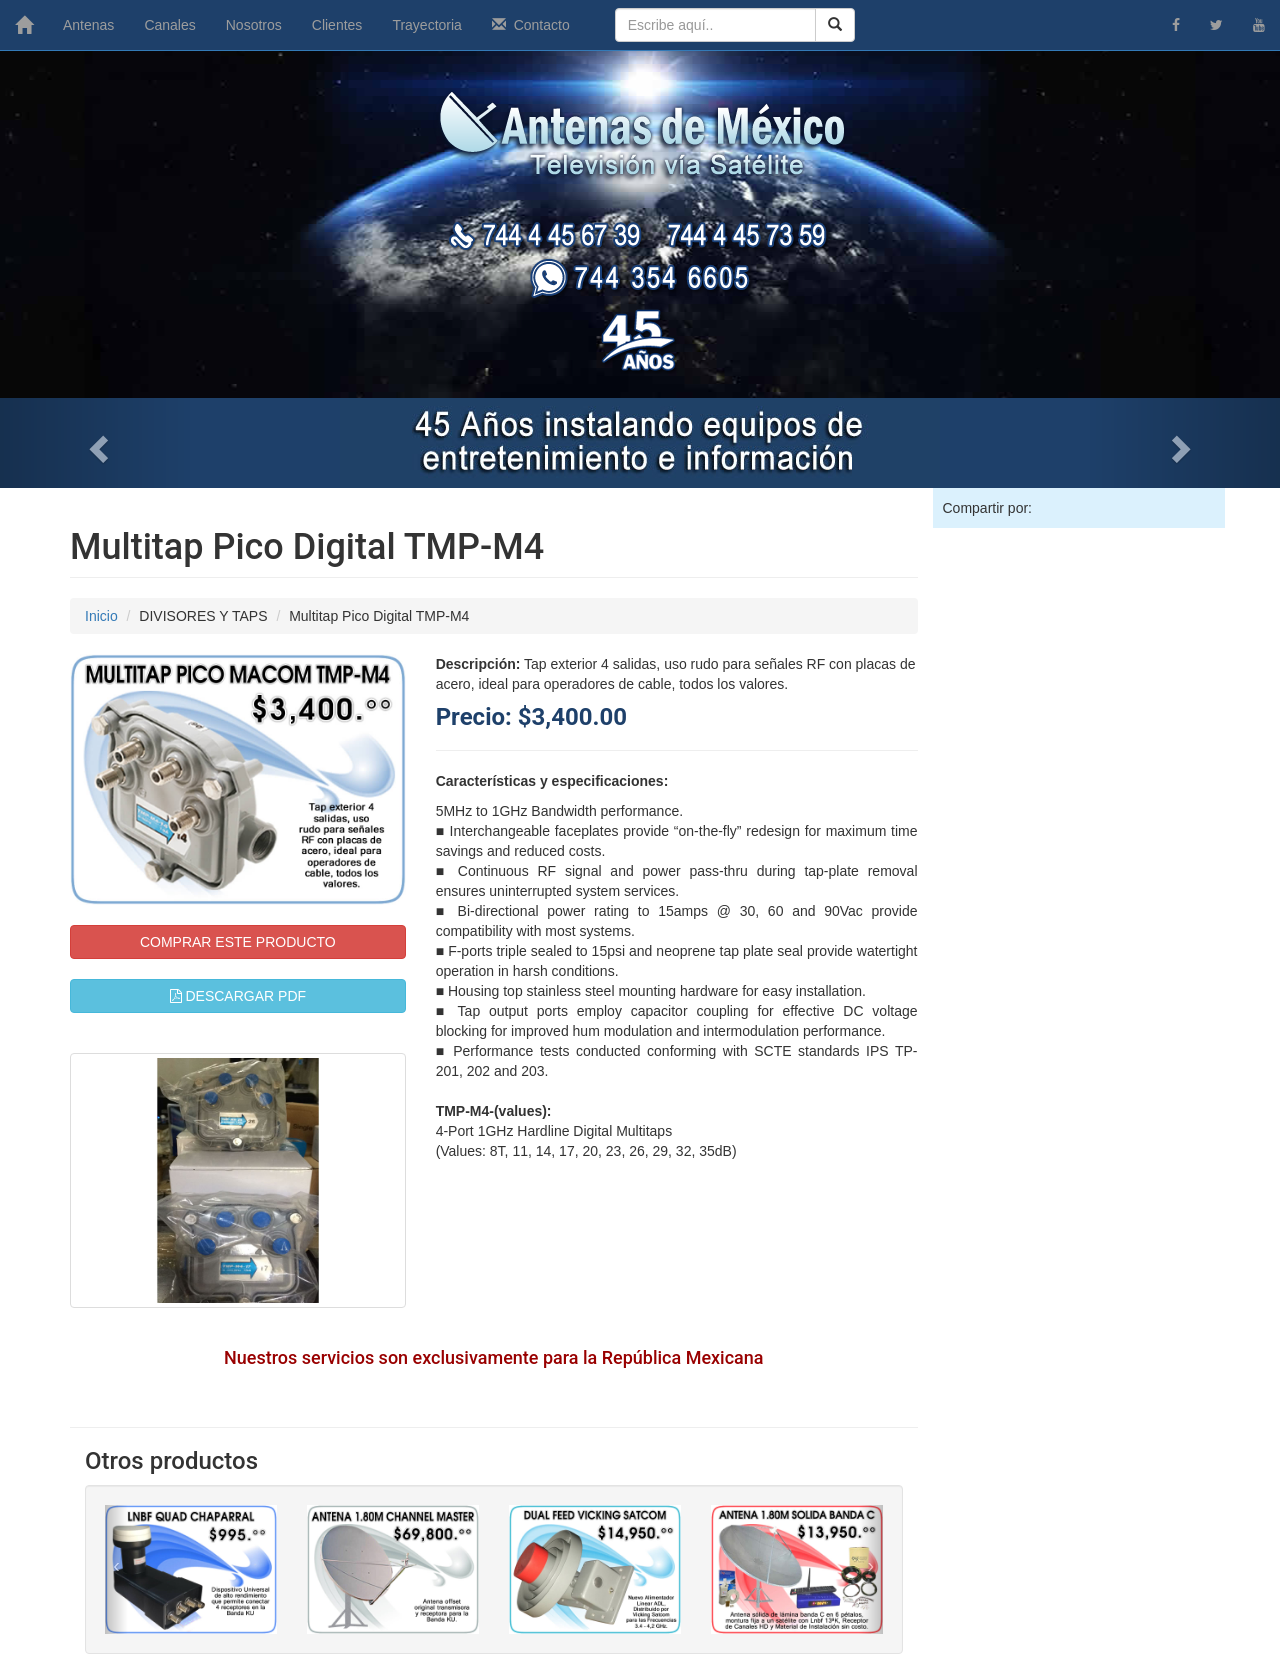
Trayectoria (427, 25)
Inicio (101, 616)
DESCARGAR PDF (238, 996)
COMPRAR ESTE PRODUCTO (238, 942)
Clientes (337, 25)
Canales (169, 25)
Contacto (531, 25)
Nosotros (254, 25)
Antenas (88, 25)
